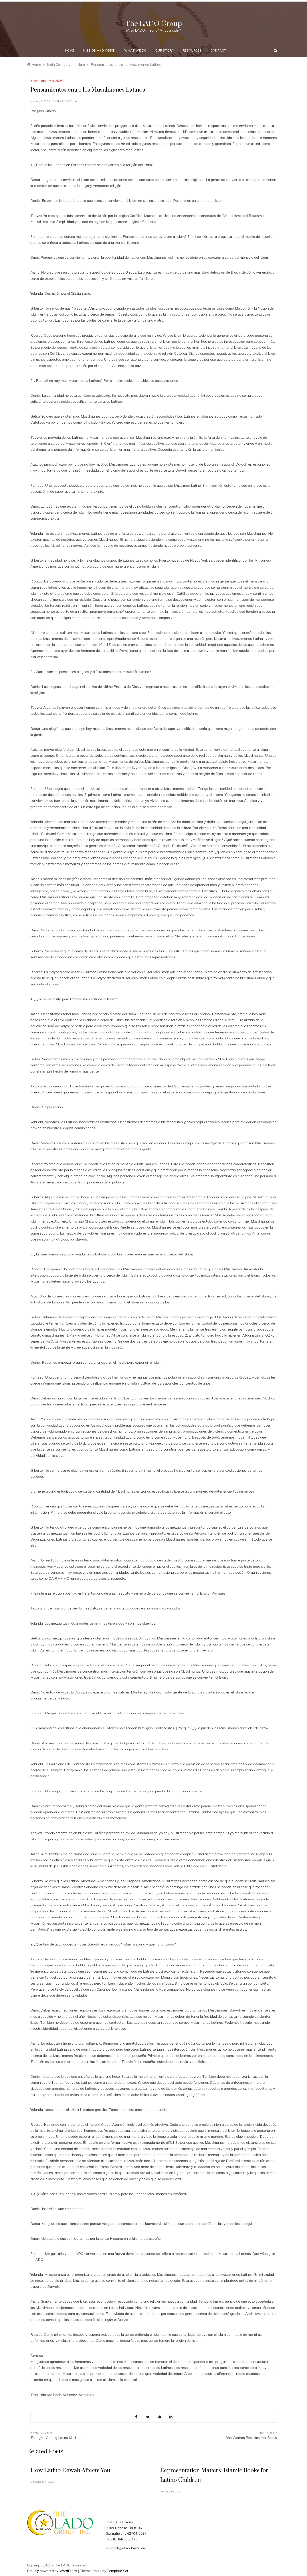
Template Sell (118, 2571)
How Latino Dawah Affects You (70, 2470)
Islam (34, 81)
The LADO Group (153, 23)
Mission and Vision (99, 50)
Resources (192, 50)
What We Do (135, 50)
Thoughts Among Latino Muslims (55, 2438)
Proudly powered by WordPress (52, 2571)
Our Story (164, 50)
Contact (219, 50)
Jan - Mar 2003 (51, 81)
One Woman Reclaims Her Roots (251, 2438)
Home (69, 50)
